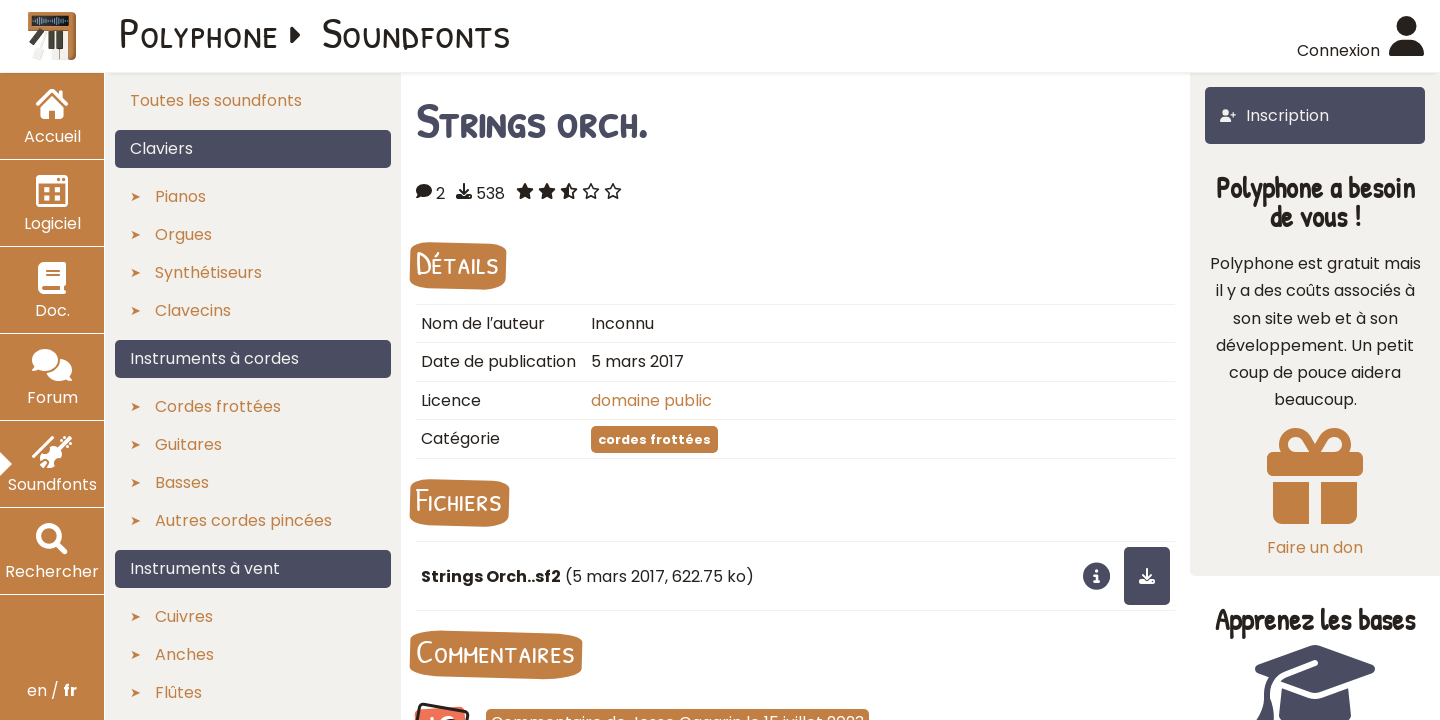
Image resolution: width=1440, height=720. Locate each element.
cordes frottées (654, 439)
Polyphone (199, 32)
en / (52, 690)
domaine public (651, 400)
